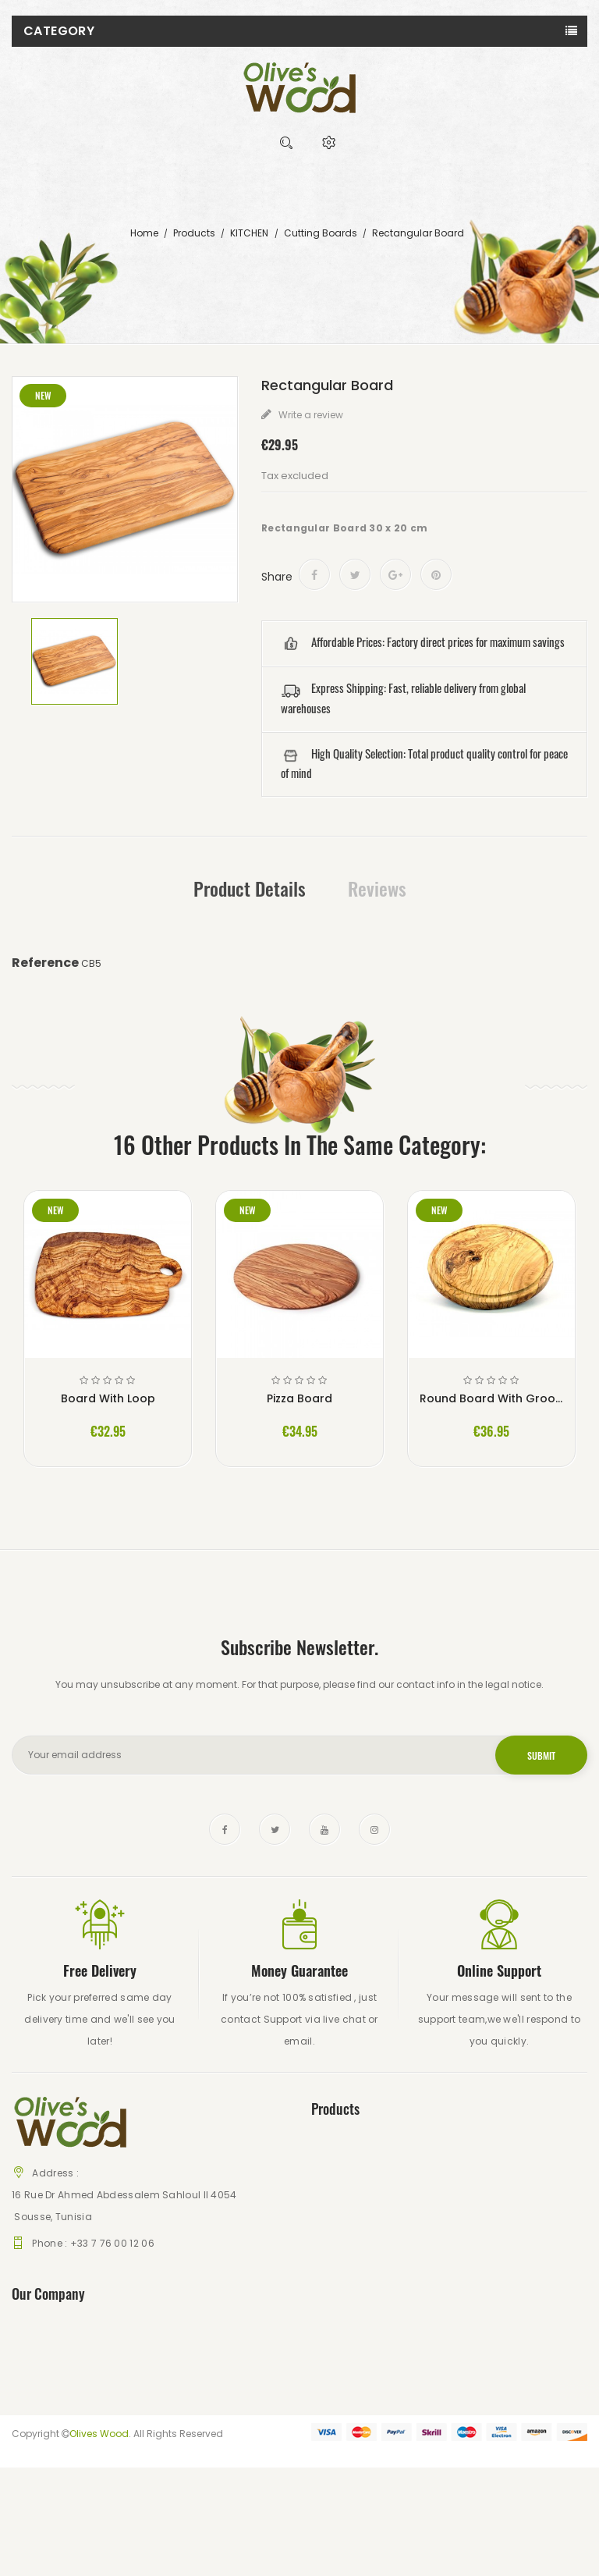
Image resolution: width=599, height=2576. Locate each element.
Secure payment (51, 2404)
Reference (45, 963)
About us (33, 2382)
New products (344, 2176)
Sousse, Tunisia (52, 2216)
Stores (326, 2219)
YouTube (324, 1829)
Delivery (30, 2339)
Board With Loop (108, 1398)
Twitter (274, 1829)
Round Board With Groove (491, 1398)
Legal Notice (40, 2361)
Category (58, 31)
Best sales (335, 2198)
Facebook (224, 1829)
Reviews (377, 888)
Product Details (249, 888)
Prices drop (337, 2154)
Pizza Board (299, 1398)
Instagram (374, 1829)
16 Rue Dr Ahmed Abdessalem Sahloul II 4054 (124, 2194)
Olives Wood (99, 2542)
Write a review (309, 414)
